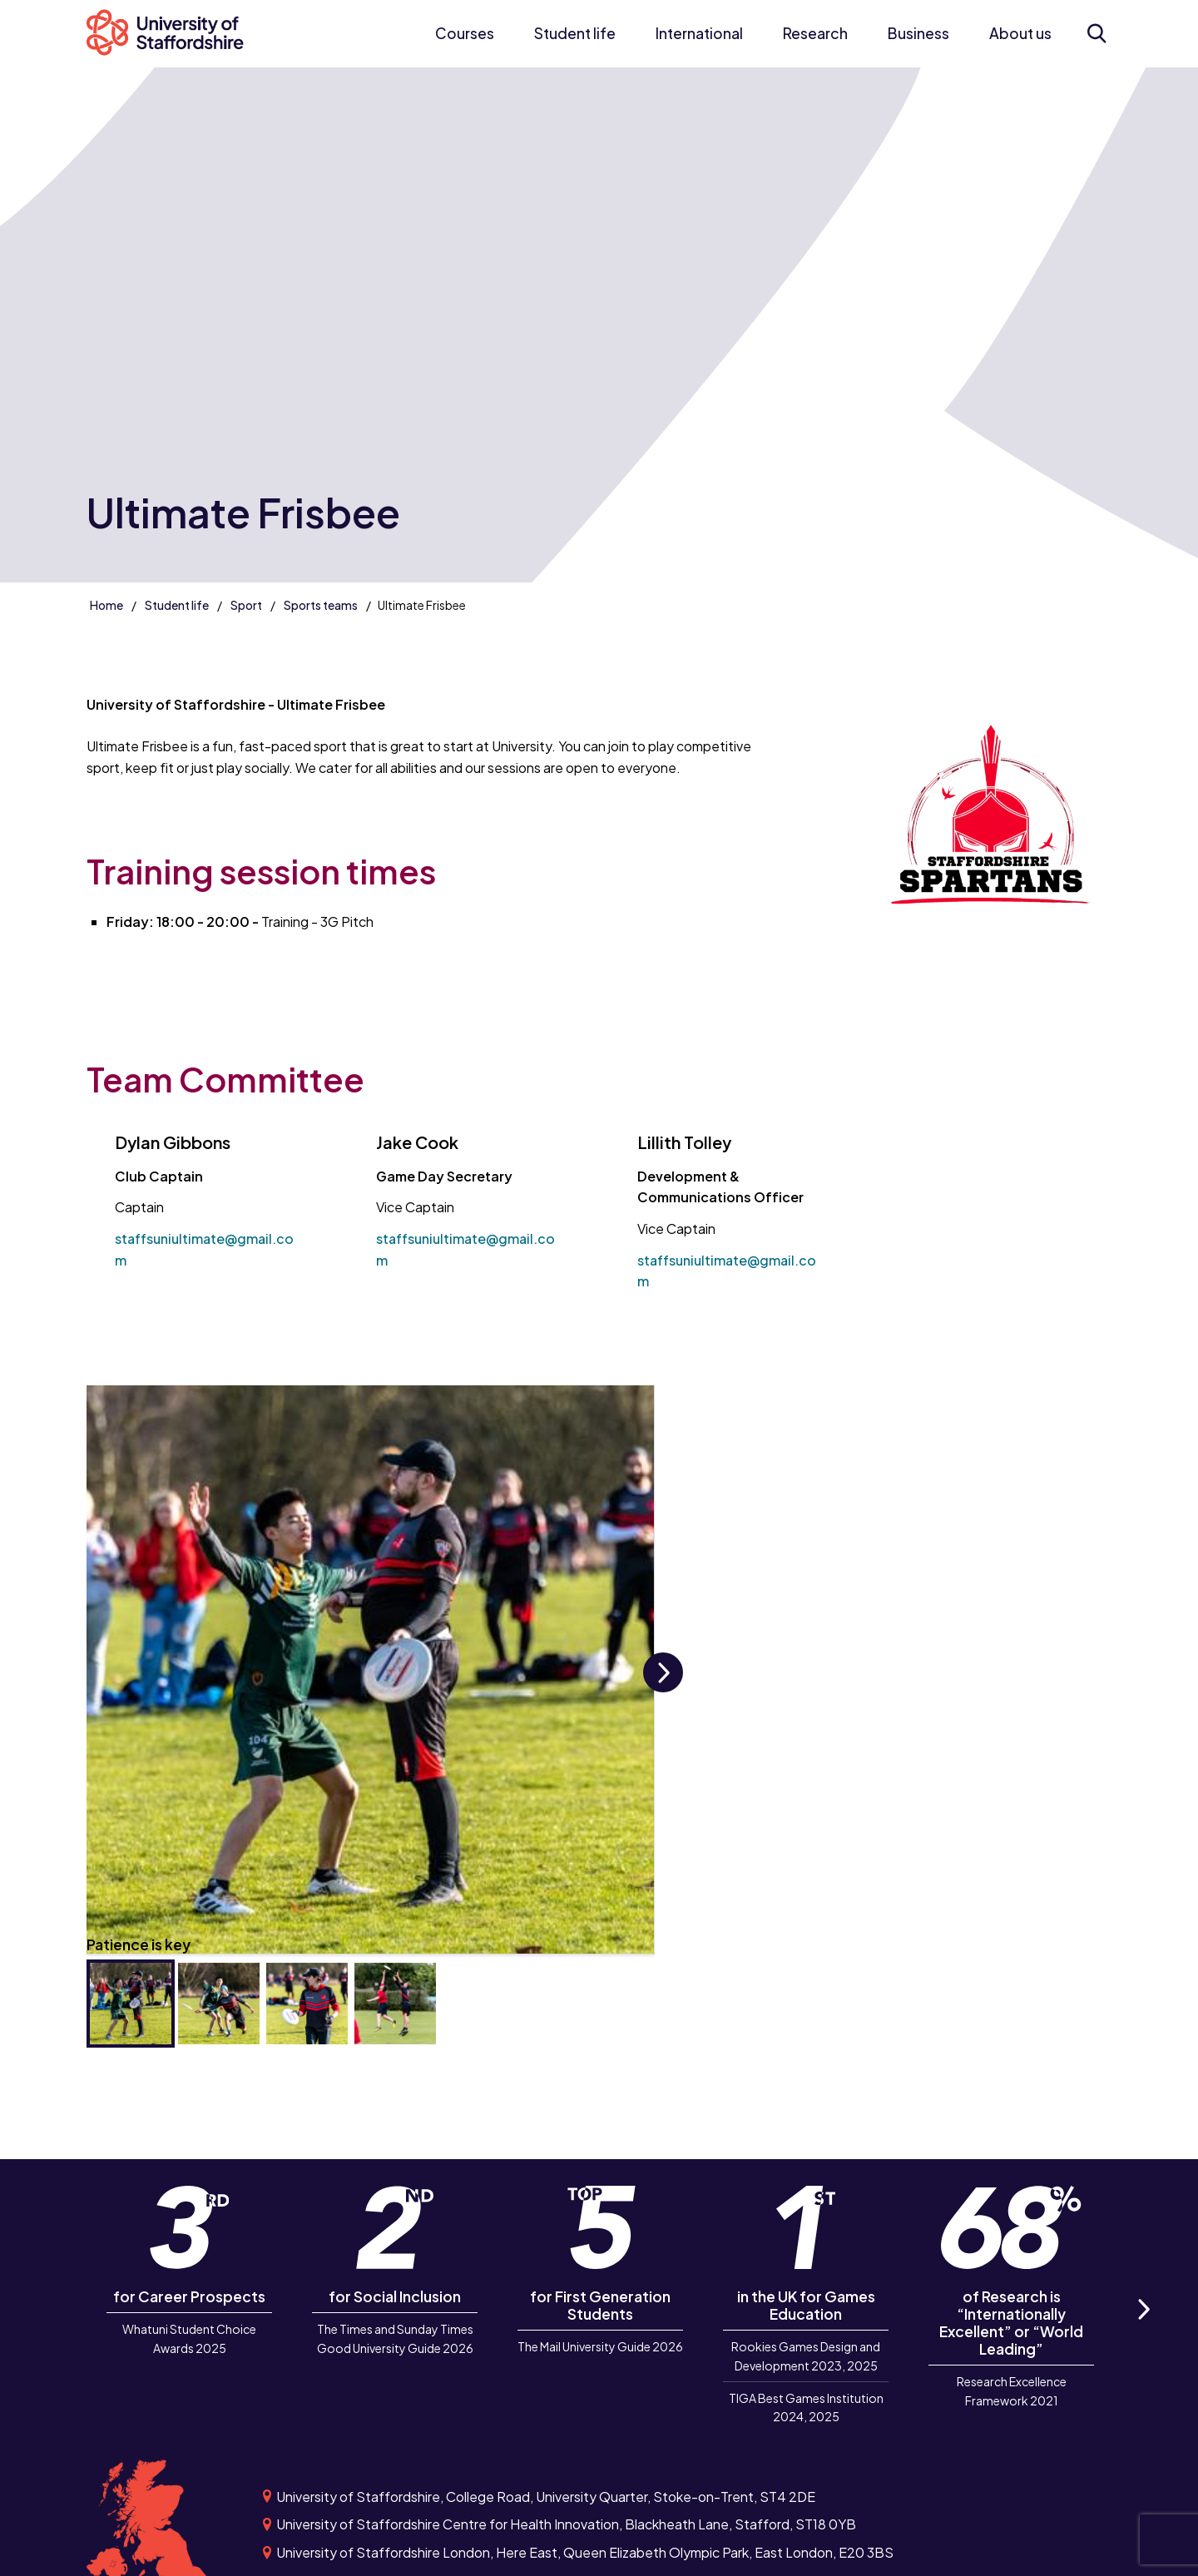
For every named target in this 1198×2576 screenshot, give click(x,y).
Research (815, 33)
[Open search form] (1096, 33)
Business (918, 33)
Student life (575, 33)
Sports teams (321, 604)
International (699, 33)
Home (106, 604)
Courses (464, 33)
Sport (246, 604)
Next (663, 1691)
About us (1020, 33)
